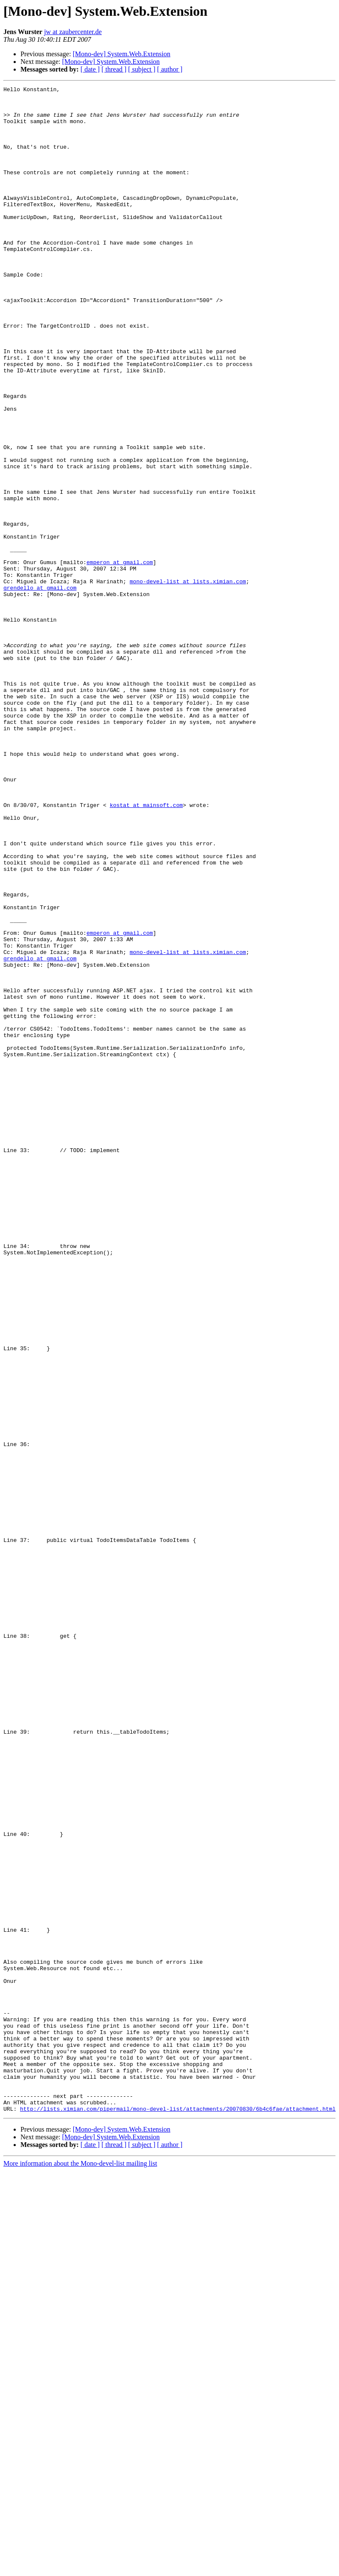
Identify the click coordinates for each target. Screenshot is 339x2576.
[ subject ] (141, 69)
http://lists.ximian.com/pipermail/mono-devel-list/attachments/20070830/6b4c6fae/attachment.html (178, 2514)
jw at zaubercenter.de (72, 31)
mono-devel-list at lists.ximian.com (187, 681)
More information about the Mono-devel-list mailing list (80, 2568)
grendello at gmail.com (40, 688)
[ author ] (170, 69)
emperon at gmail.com (119, 658)
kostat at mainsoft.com (146, 949)
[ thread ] (113, 69)
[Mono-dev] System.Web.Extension (121, 54)
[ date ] (90, 69)
